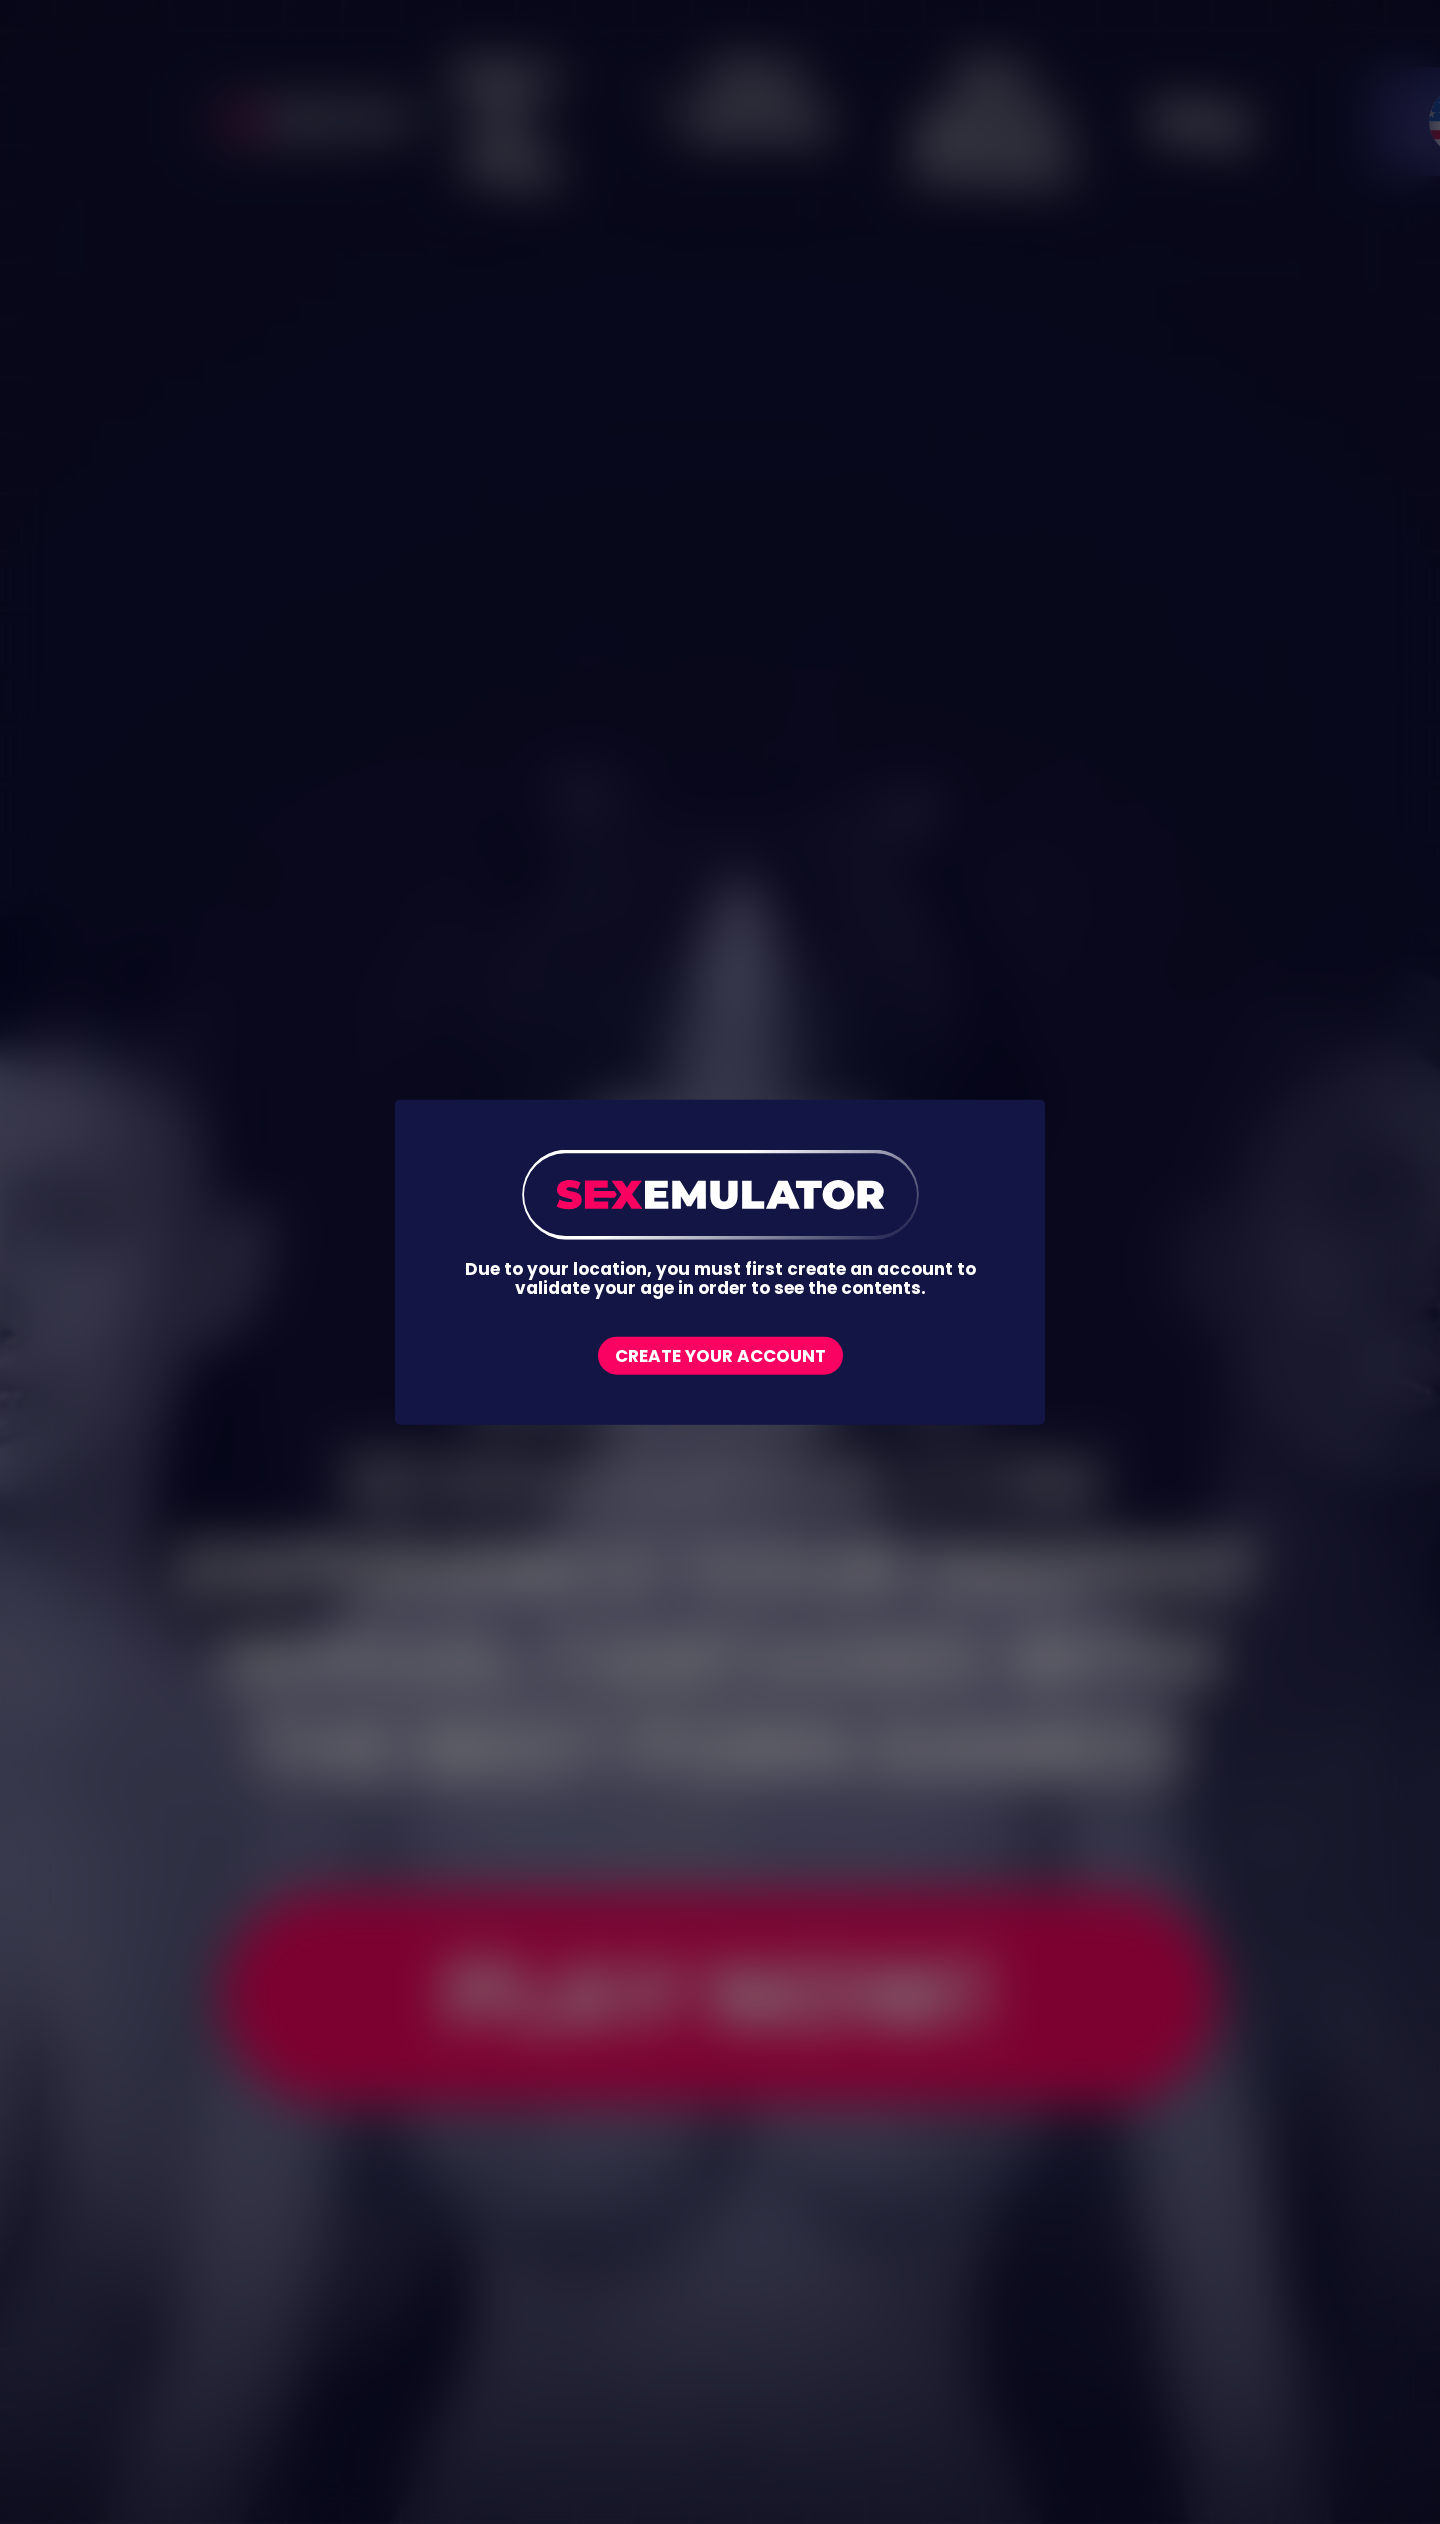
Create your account (720, 1355)
